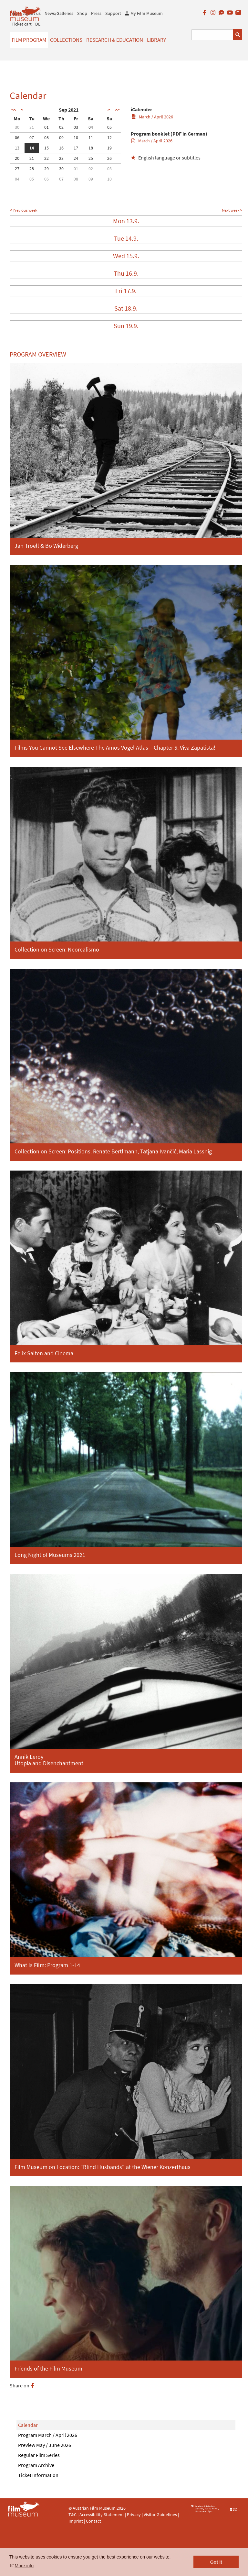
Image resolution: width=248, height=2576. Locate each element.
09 (61, 137)
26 (109, 158)
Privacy (134, 2514)
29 (46, 168)
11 (90, 137)
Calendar (28, 2425)
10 (76, 137)
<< (13, 110)
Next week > (232, 210)
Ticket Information (38, 2475)
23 (61, 158)
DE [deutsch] (37, 24)
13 (17, 148)
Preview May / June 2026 (44, 2445)
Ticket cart (22, 24)
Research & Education (114, 39)
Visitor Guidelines (161, 2514)
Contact (93, 2521)
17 (76, 148)
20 (17, 158)
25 (90, 158)
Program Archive (36, 2465)
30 (17, 127)
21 (31, 158)
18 (90, 148)
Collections (66, 39)
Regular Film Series (39, 2455)
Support (113, 13)
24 (76, 158)
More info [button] (24, 2565)
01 (46, 127)
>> (117, 110)
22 (46, 158)
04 (90, 127)
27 (17, 168)
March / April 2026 (152, 117)
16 (61, 148)
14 (31, 148)
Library (156, 39)
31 (31, 127)
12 (109, 137)
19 (109, 148)
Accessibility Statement (102, 2514)
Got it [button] (216, 2562)
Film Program (29, 39)
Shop (82, 13)
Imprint (75, 2521)
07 (31, 137)
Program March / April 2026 (47, 2435)
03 (76, 127)
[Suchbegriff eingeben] (212, 34)
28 (31, 168)
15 (46, 148)
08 (46, 137)
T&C (72, 2514)
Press (96, 13)
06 (17, 137)
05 (109, 127)
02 (61, 127)
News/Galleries (59, 13)
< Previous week (23, 210)
